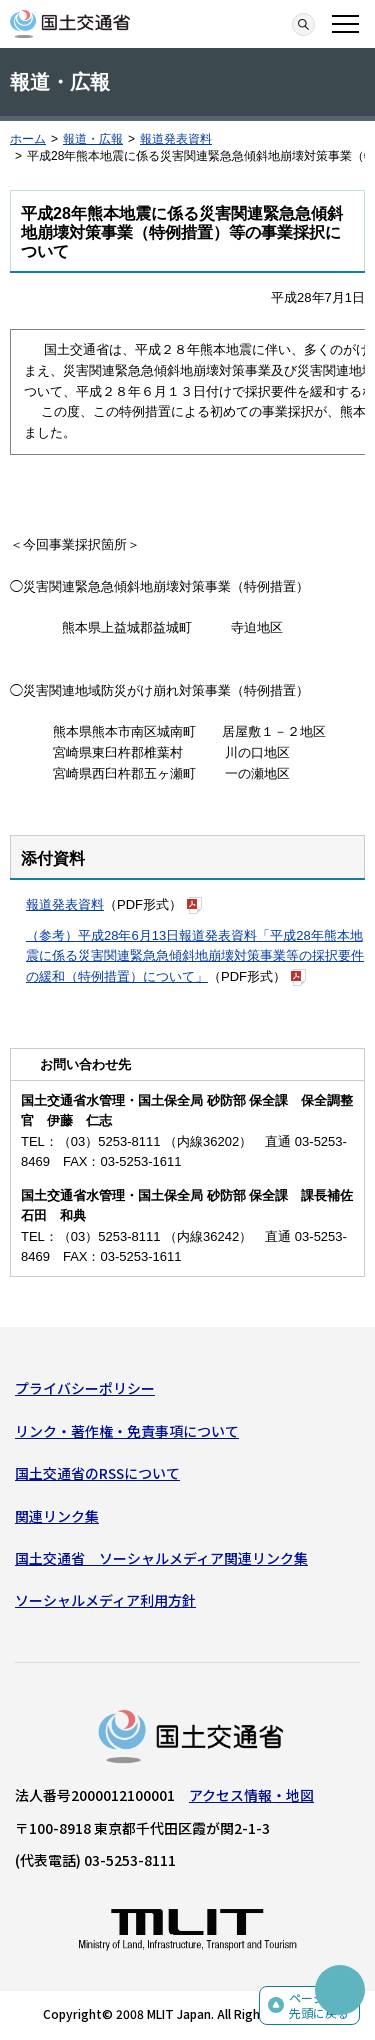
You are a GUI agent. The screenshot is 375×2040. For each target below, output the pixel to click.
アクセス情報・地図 (251, 1795)
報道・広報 (93, 139)
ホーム (28, 139)
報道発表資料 (176, 139)
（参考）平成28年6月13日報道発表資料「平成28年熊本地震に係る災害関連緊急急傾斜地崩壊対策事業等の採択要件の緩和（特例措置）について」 (195, 956)
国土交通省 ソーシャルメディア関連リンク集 (161, 1558)
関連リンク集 (57, 1516)
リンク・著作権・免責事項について (127, 1431)
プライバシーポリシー (85, 1388)
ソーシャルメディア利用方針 (105, 1600)
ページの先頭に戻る (319, 2005)
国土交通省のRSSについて (97, 1473)
